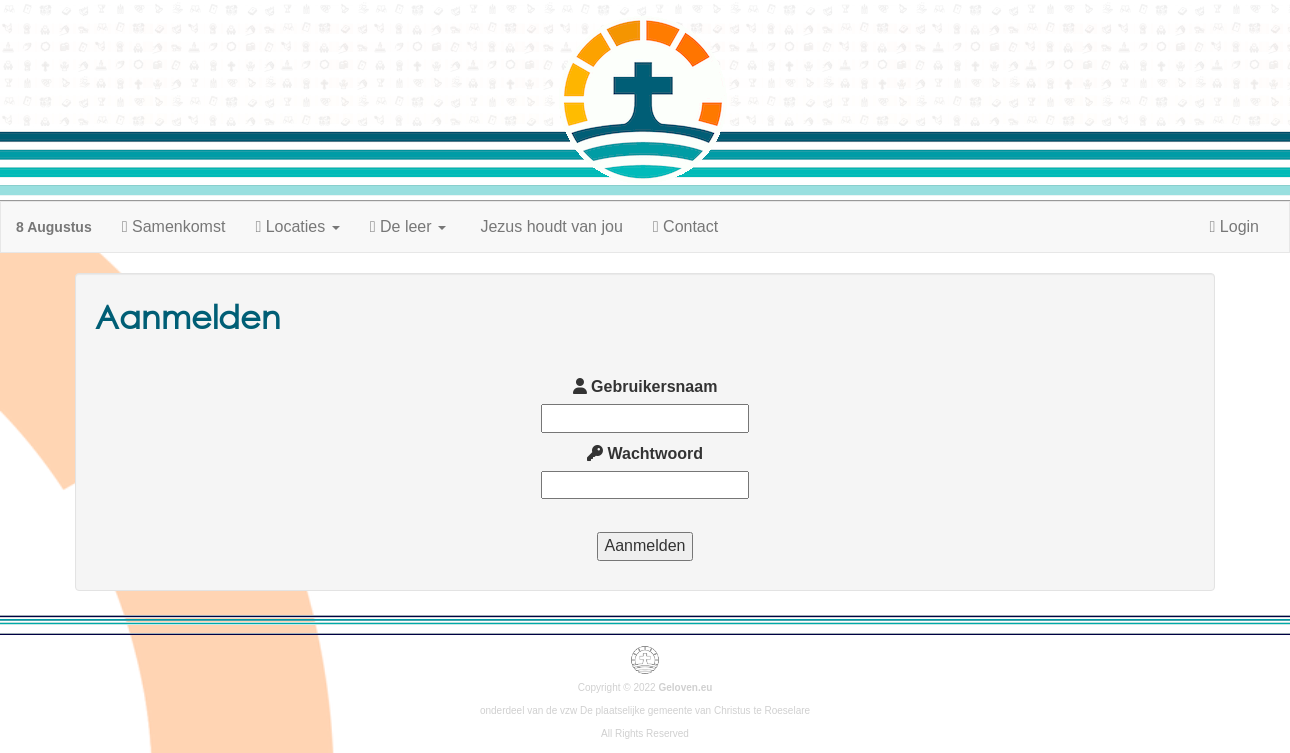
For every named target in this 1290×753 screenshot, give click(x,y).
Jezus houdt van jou (549, 226)
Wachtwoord (645, 453)
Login (1234, 226)
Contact (685, 226)
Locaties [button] (297, 226)
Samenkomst (174, 226)
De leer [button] (408, 226)
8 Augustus (54, 227)
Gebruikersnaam (645, 386)
